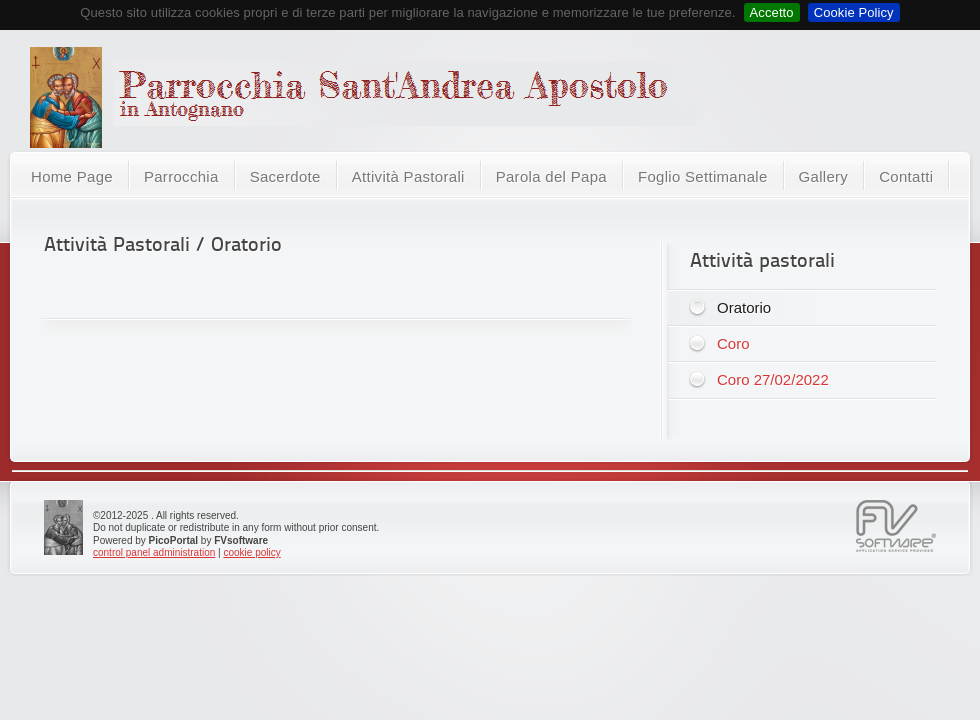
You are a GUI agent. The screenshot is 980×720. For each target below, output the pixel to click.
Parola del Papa (551, 176)
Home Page (72, 176)
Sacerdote (285, 176)
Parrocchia (181, 176)
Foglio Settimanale (703, 176)
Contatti (906, 176)
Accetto (772, 12)
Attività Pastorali (408, 176)
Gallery (824, 176)
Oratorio (744, 307)
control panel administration (154, 552)
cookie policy (251, 552)
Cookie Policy (854, 12)
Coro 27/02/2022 (773, 379)
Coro (733, 343)
